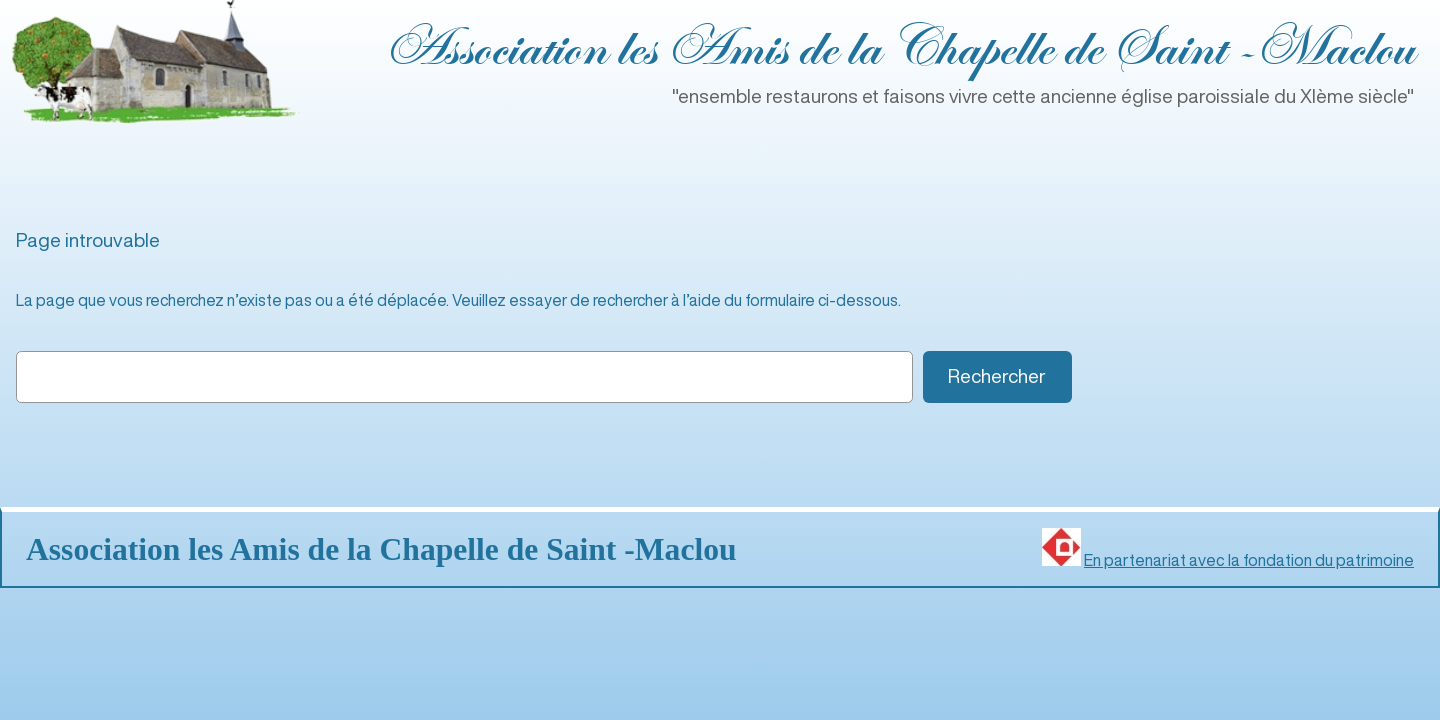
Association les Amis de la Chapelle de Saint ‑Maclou (899, 49)
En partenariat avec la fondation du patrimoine (1249, 560)
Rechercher (997, 375)
